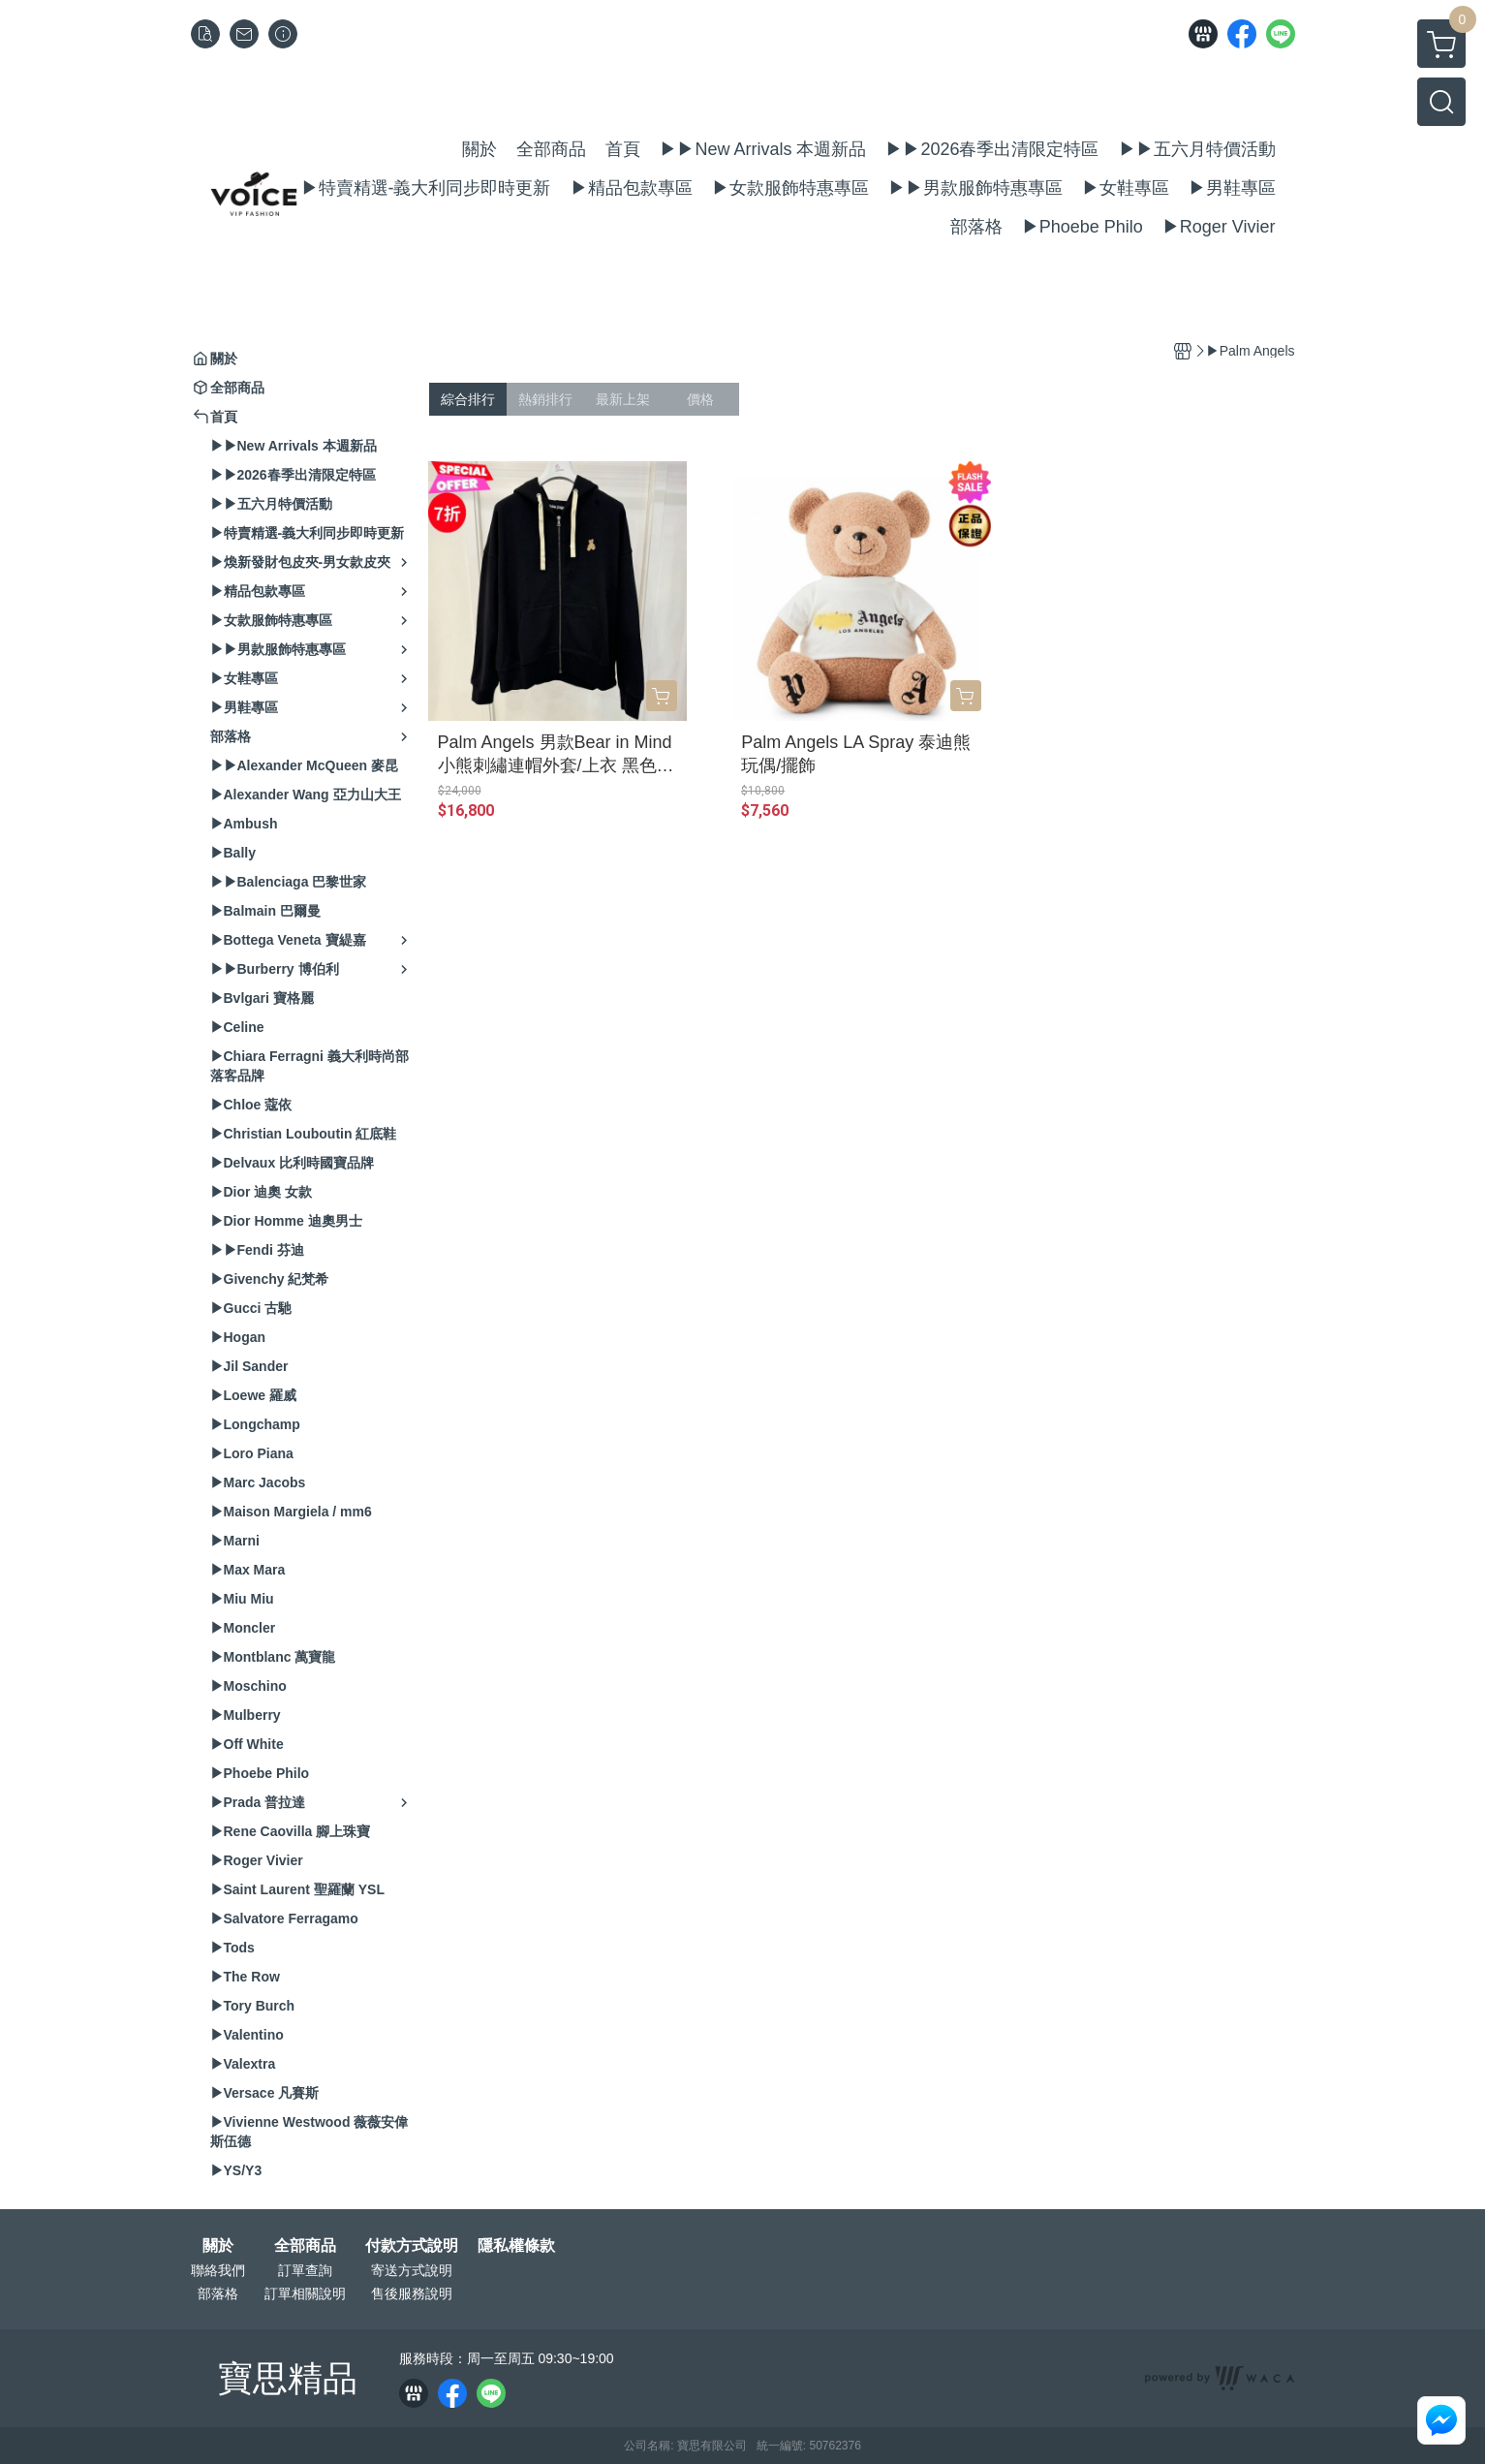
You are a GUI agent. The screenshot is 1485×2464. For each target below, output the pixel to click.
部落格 (218, 2293)
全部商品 (305, 2246)
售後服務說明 (411, 2293)
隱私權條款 (516, 2246)
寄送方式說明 (411, 2270)
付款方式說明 (411, 2246)
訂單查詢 (305, 2270)
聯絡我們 (218, 2270)
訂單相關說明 (305, 2293)
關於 (217, 2246)
